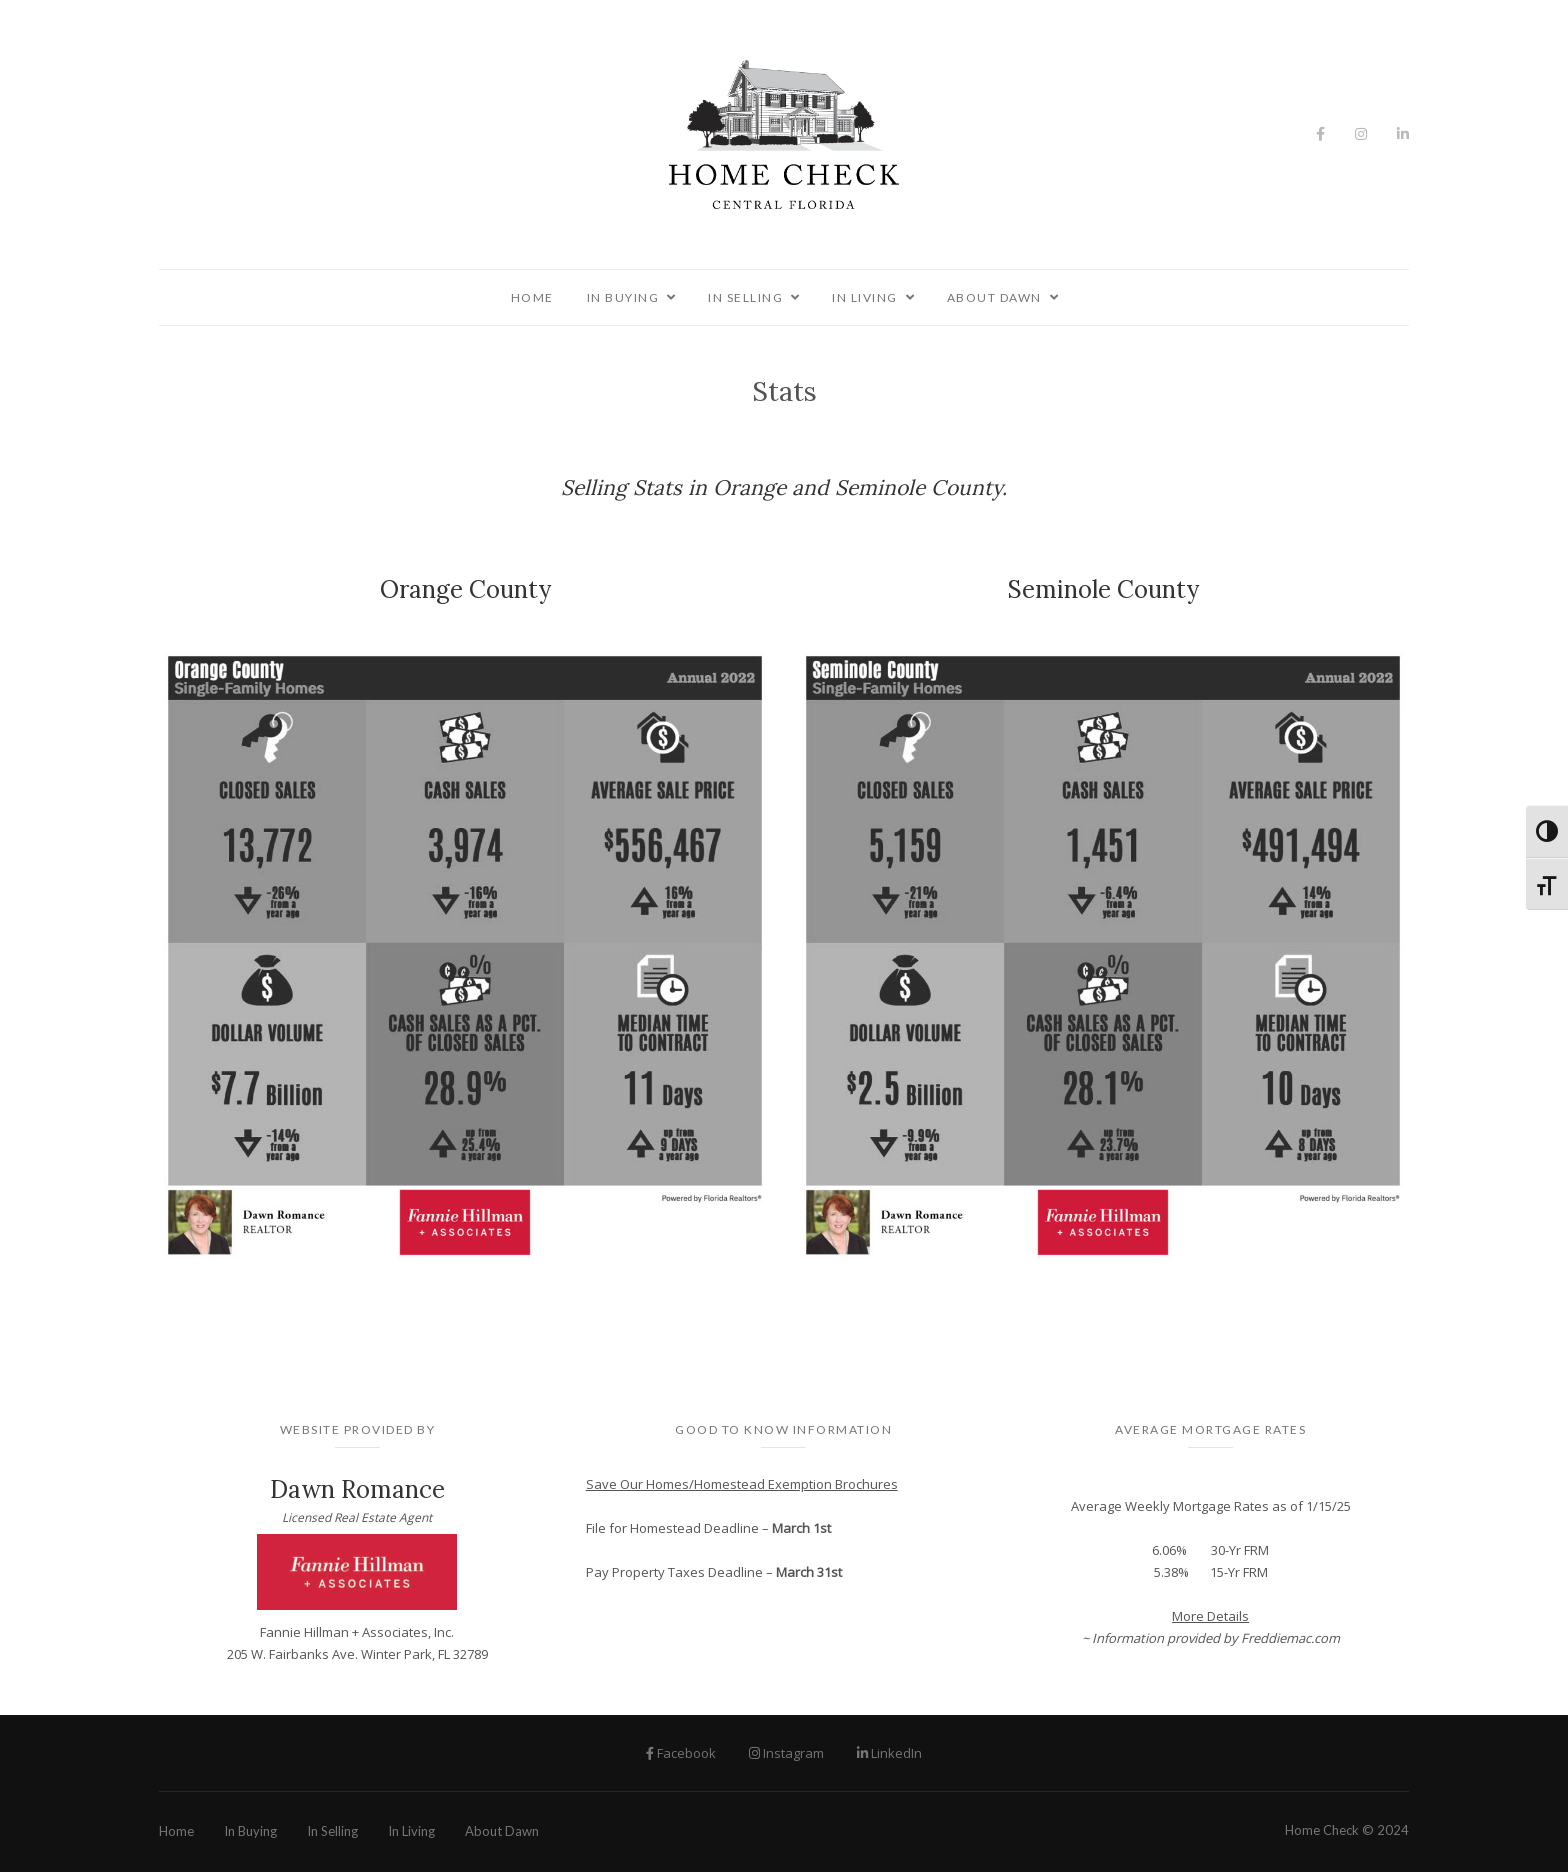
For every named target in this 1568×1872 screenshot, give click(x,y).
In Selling (745, 297)
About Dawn (994, 297)
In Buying (623, 297)
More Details (1210, 1616)
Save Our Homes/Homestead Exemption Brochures (742, 1484)
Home (532, 297)
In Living (865, 297)
